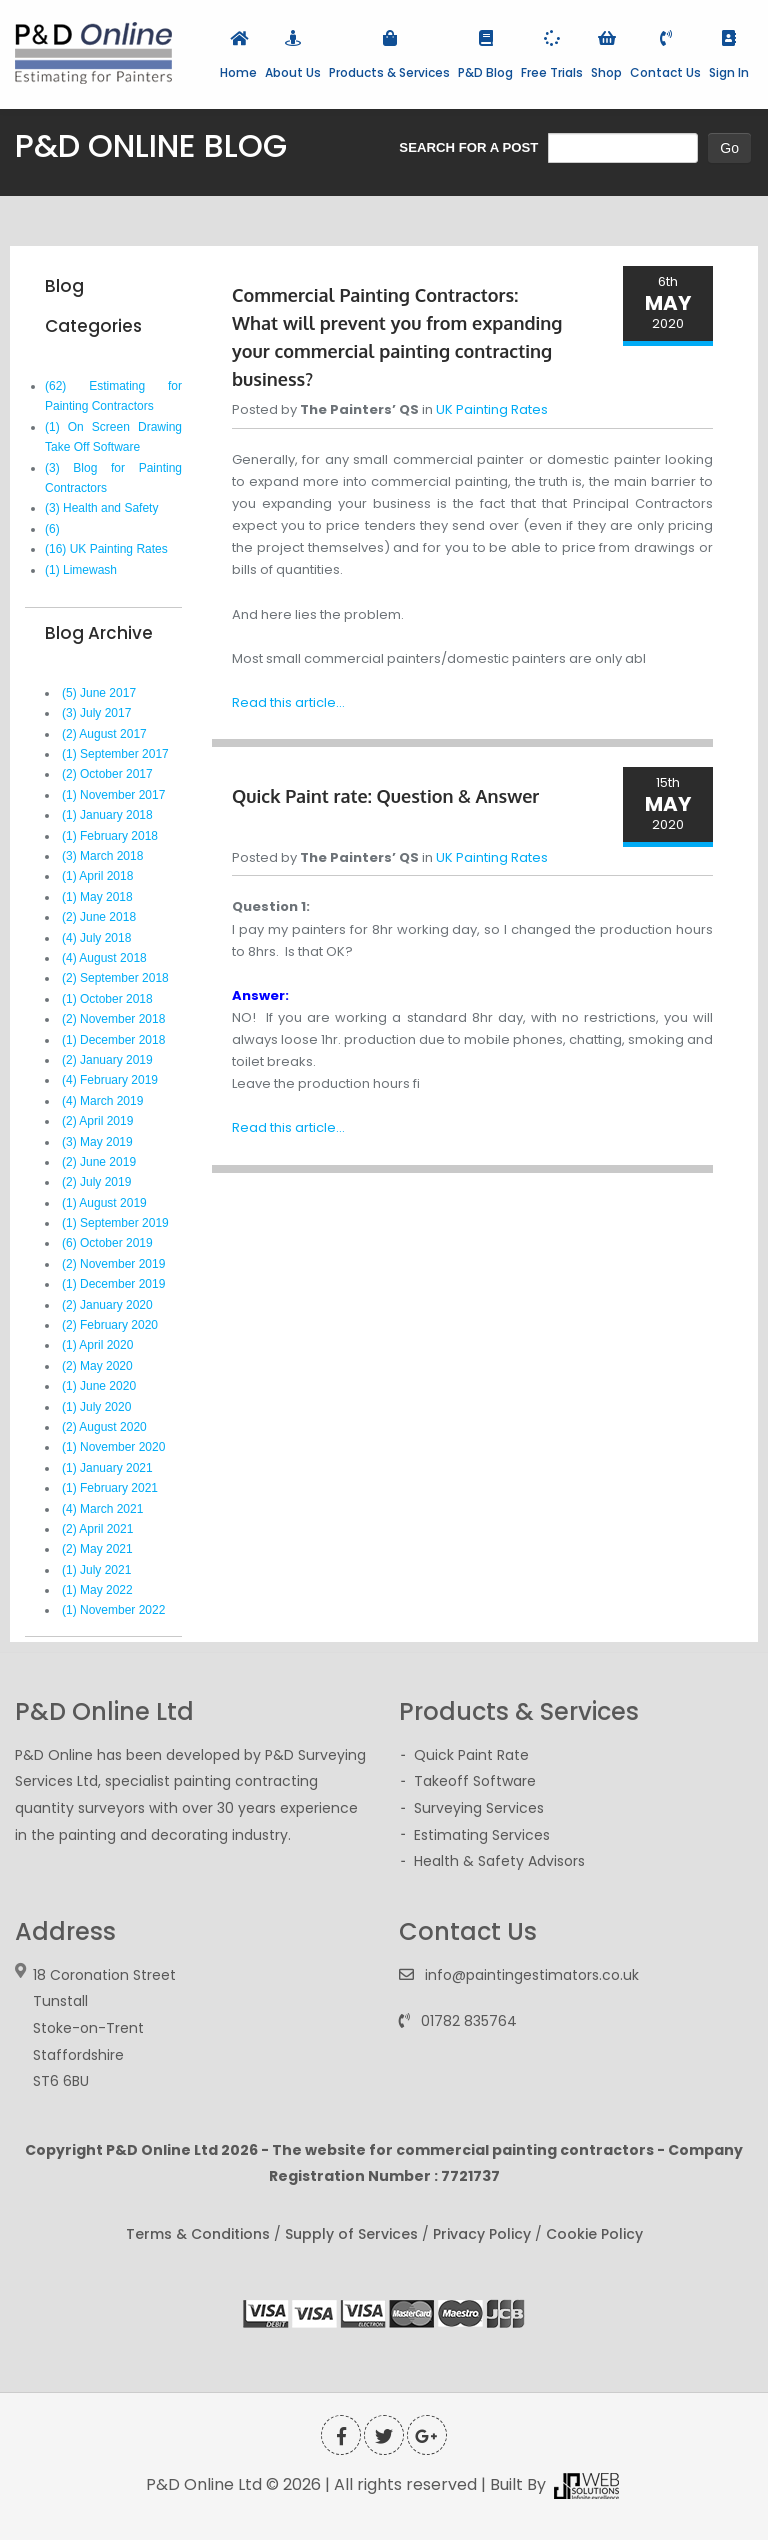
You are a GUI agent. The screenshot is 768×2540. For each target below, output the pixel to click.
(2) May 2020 (97, 1366)
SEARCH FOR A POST (468, 147)
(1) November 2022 (113, 1610)
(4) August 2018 (104, 958)
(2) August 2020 (104, 1427)
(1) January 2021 (107, 1468)
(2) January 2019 (107, 1060)
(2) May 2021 (97, 1549)
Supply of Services (351, 2234)
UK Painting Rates (492, 409)
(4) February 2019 (110, 1080)
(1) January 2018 (107, 815)
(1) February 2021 (110, 1488)
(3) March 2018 (102, 856)
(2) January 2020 (107, 1305)
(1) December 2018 (113, 1040)
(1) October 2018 (107, 999)
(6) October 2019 (107, 1243)
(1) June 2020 (99, 1386)
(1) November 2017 (113, 795)
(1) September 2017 (115, 754)
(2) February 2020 (110, 1325)
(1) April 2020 (97, 1345)
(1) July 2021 (96, 1570)
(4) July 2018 (96, 938)
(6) (52, 529)
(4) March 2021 (102, 1509)
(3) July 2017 (96, 713)
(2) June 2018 (99, 917)
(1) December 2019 (113, 1284)
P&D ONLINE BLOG (151, 145)
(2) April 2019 (97, 1121)
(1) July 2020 (96, 1407)
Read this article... (288, 702)
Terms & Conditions (198, 2234)
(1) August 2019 (104, 1203)
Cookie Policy (594, 2234)
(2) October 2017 (107, 774)
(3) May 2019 (97, 1142)
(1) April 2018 (97, 876)
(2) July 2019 (96, 1182)
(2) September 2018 (115, 978)
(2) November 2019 (113, 1264)
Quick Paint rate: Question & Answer (385, 796)
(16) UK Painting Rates (106, 549)
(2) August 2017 (104, 734)
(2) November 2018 (113, 1019)
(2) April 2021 (97, 1529)
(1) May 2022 (97, 1590)
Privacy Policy (482, 2234)
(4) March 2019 (102, 1101)
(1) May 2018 (97, 897)
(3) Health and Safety (101, 508)
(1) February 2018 (110, 836)
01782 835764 (469, 2021)
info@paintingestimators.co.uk (532, 1975)
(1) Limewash (81, 570)
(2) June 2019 (99, 1162)
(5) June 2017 (99, 693)
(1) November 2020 (113, 1447)
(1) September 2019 (115, 1223)
